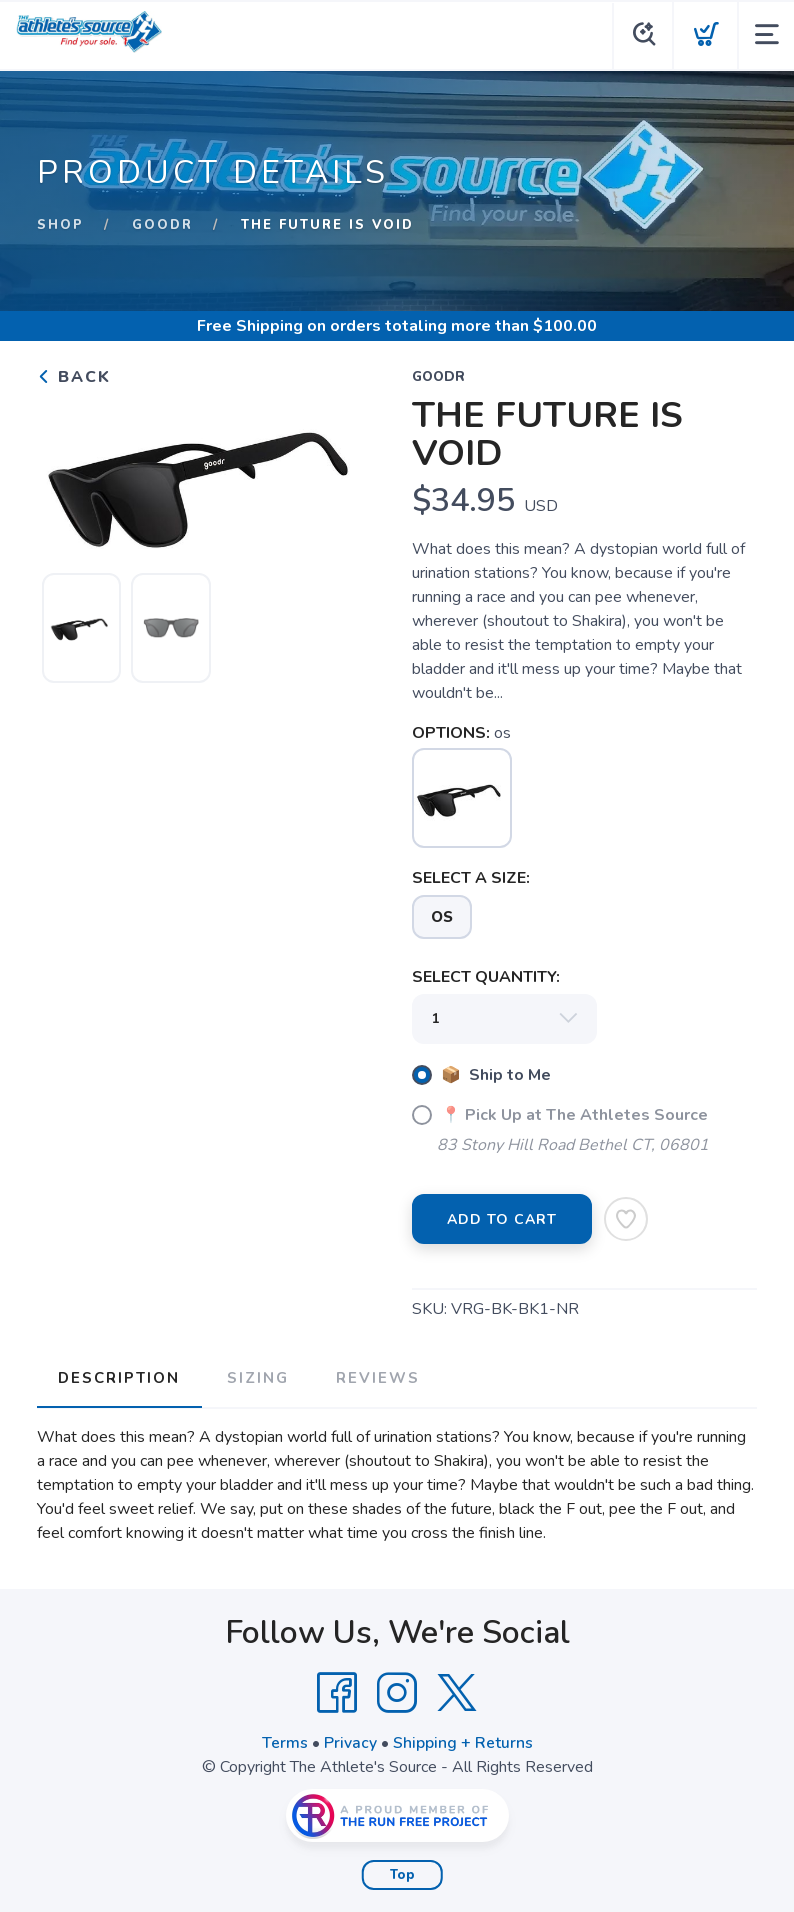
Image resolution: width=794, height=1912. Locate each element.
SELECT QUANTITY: (486, 977)
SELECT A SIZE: (471, 878)
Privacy (350, 1741)
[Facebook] (337, 1691)
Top (402, 1873)
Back (74, 377)
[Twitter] (457, 1691)
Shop (60, 225)
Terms (285, 1741)
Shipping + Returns (463, 1741)
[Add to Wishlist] (626, 1219)
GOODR (162, 225)
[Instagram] (397, 1691)
